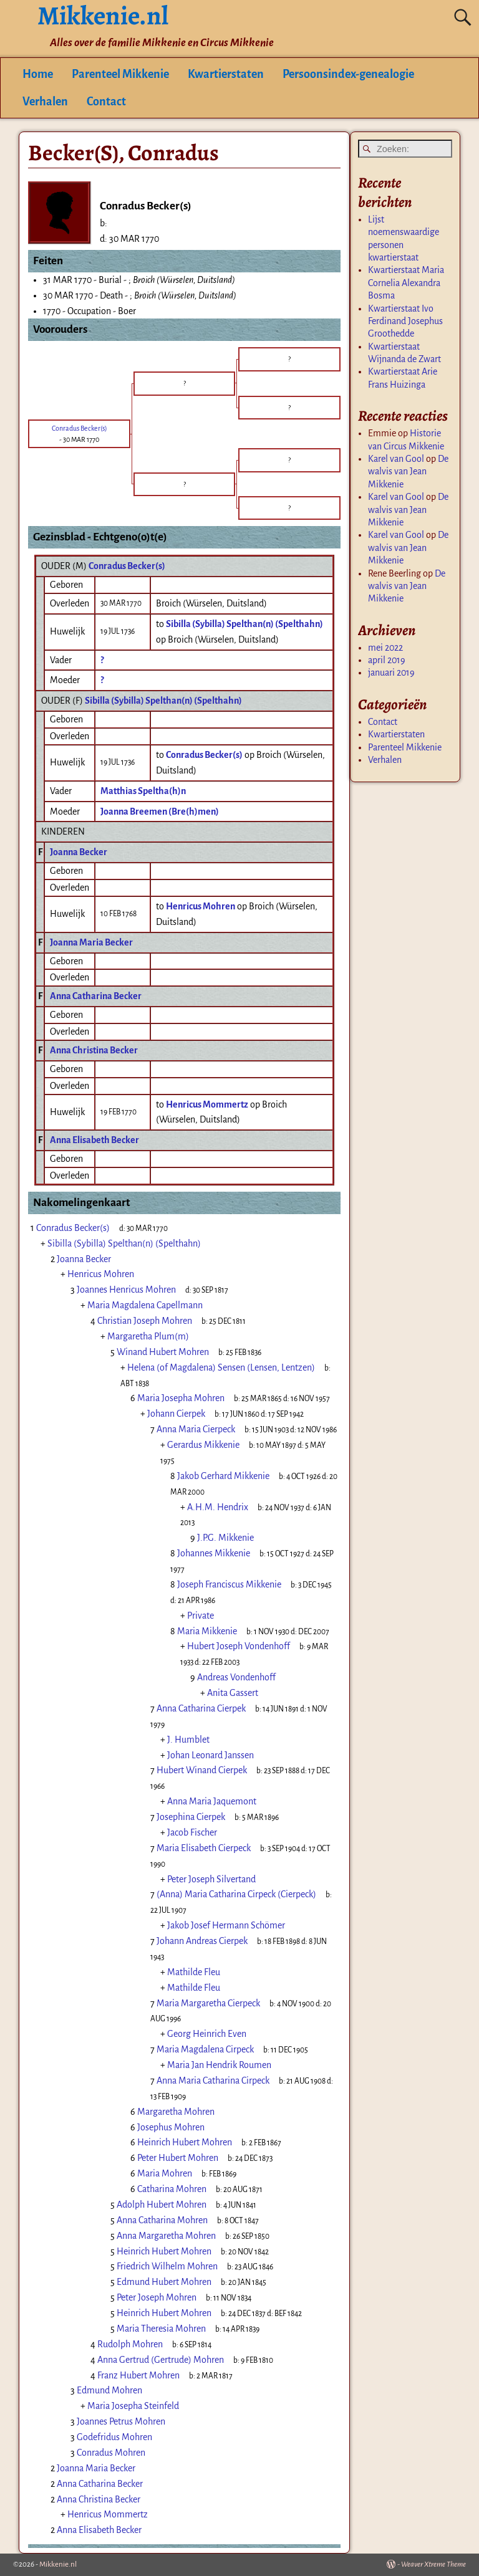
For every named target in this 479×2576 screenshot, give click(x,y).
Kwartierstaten (226, 74)
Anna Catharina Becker (96, 996)
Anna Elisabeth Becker (94, 1140)
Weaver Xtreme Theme (433, 2564)
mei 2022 (385, 648)
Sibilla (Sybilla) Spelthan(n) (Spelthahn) (163, 701)
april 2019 (386, 660)
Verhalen (45, 101)
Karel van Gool (396, 459)
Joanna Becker (78, 852)
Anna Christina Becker (94, 1050)
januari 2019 (391, 673)
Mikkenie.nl (58, 2564)
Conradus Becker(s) (127, 566)
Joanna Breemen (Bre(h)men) (159, 811)
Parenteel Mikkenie (120, 74)
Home (37, 74)
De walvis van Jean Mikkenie (408, 471)
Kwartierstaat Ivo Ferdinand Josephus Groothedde (405, 321)
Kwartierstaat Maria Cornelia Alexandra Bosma (406, 282)
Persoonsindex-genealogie (348, 74)
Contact (106, 101)
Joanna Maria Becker (91, 942)
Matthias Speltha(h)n (143, 791)
